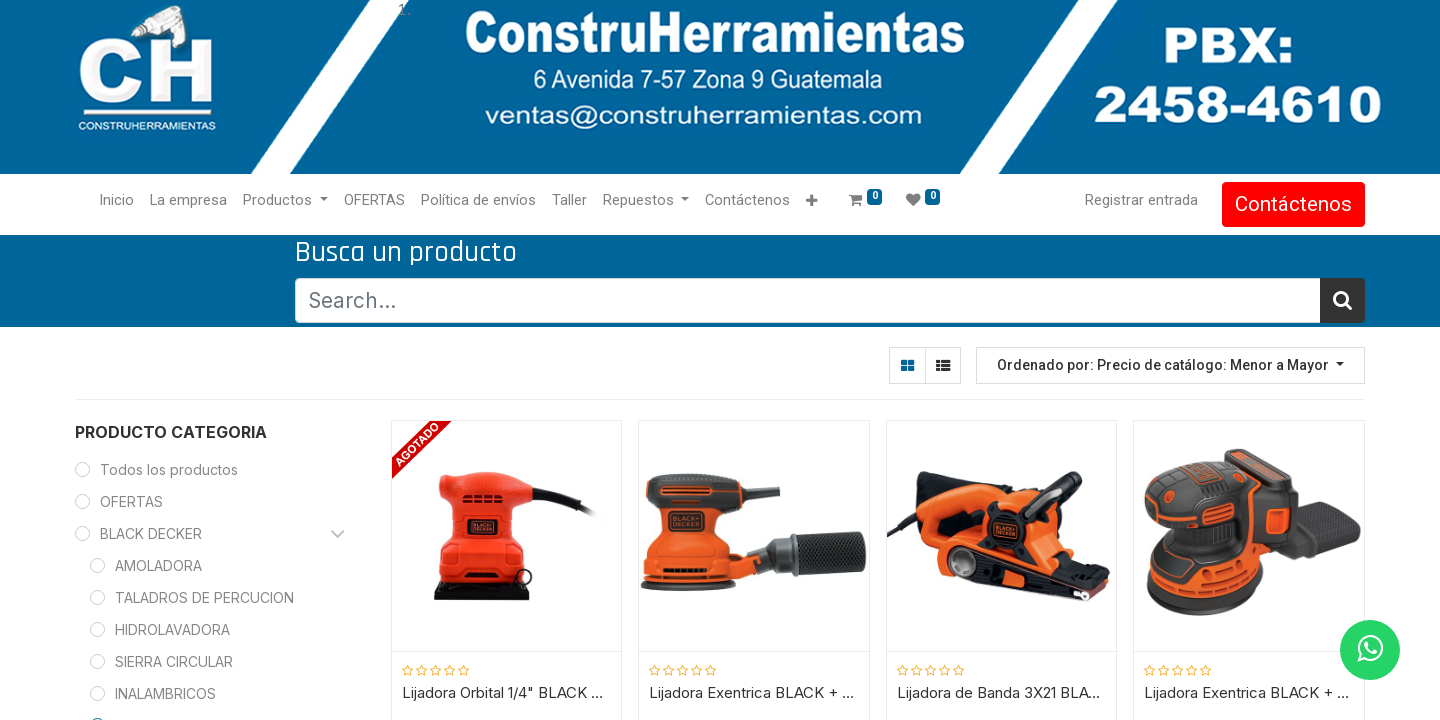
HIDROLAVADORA (172, 629)
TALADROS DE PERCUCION (204, 597)
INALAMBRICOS (165, 693)
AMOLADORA (158, 565)
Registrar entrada (1141, 200)
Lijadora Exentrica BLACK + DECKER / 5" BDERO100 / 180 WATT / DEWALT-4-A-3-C (754, 693)
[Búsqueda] (1342, 300)
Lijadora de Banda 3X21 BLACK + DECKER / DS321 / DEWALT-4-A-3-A (1002, 693)
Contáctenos (1293, 204)
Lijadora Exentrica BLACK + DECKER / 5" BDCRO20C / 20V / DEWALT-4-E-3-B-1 (1249, 693)
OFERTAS (131, 501)
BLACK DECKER (151, 533)
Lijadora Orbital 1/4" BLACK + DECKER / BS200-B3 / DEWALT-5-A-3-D (507, 693)
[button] (811, 201)
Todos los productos (169, 469)
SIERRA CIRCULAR (174, 661)
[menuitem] (116, 201)
